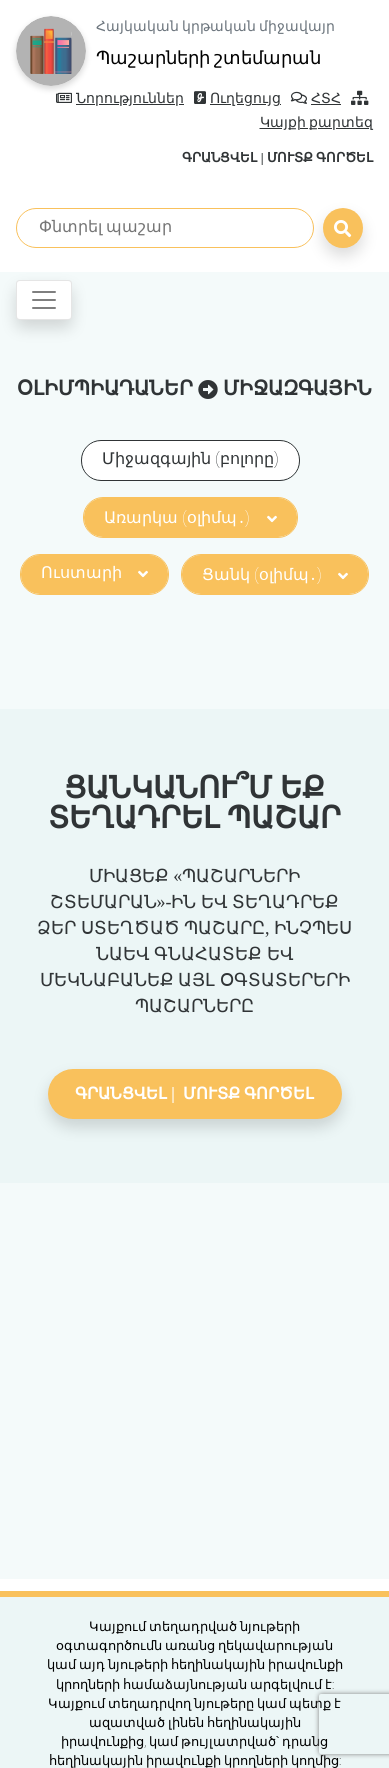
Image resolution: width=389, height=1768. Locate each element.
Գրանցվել (219, 157)
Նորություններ (120, 98)
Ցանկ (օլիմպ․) (275, 574)
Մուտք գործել (320, 157)
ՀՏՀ (316, 98)
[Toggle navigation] (44, 300)
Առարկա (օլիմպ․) (190, 517)
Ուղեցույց (237, 98)
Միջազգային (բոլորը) (190, 458)
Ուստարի (94, 572)
